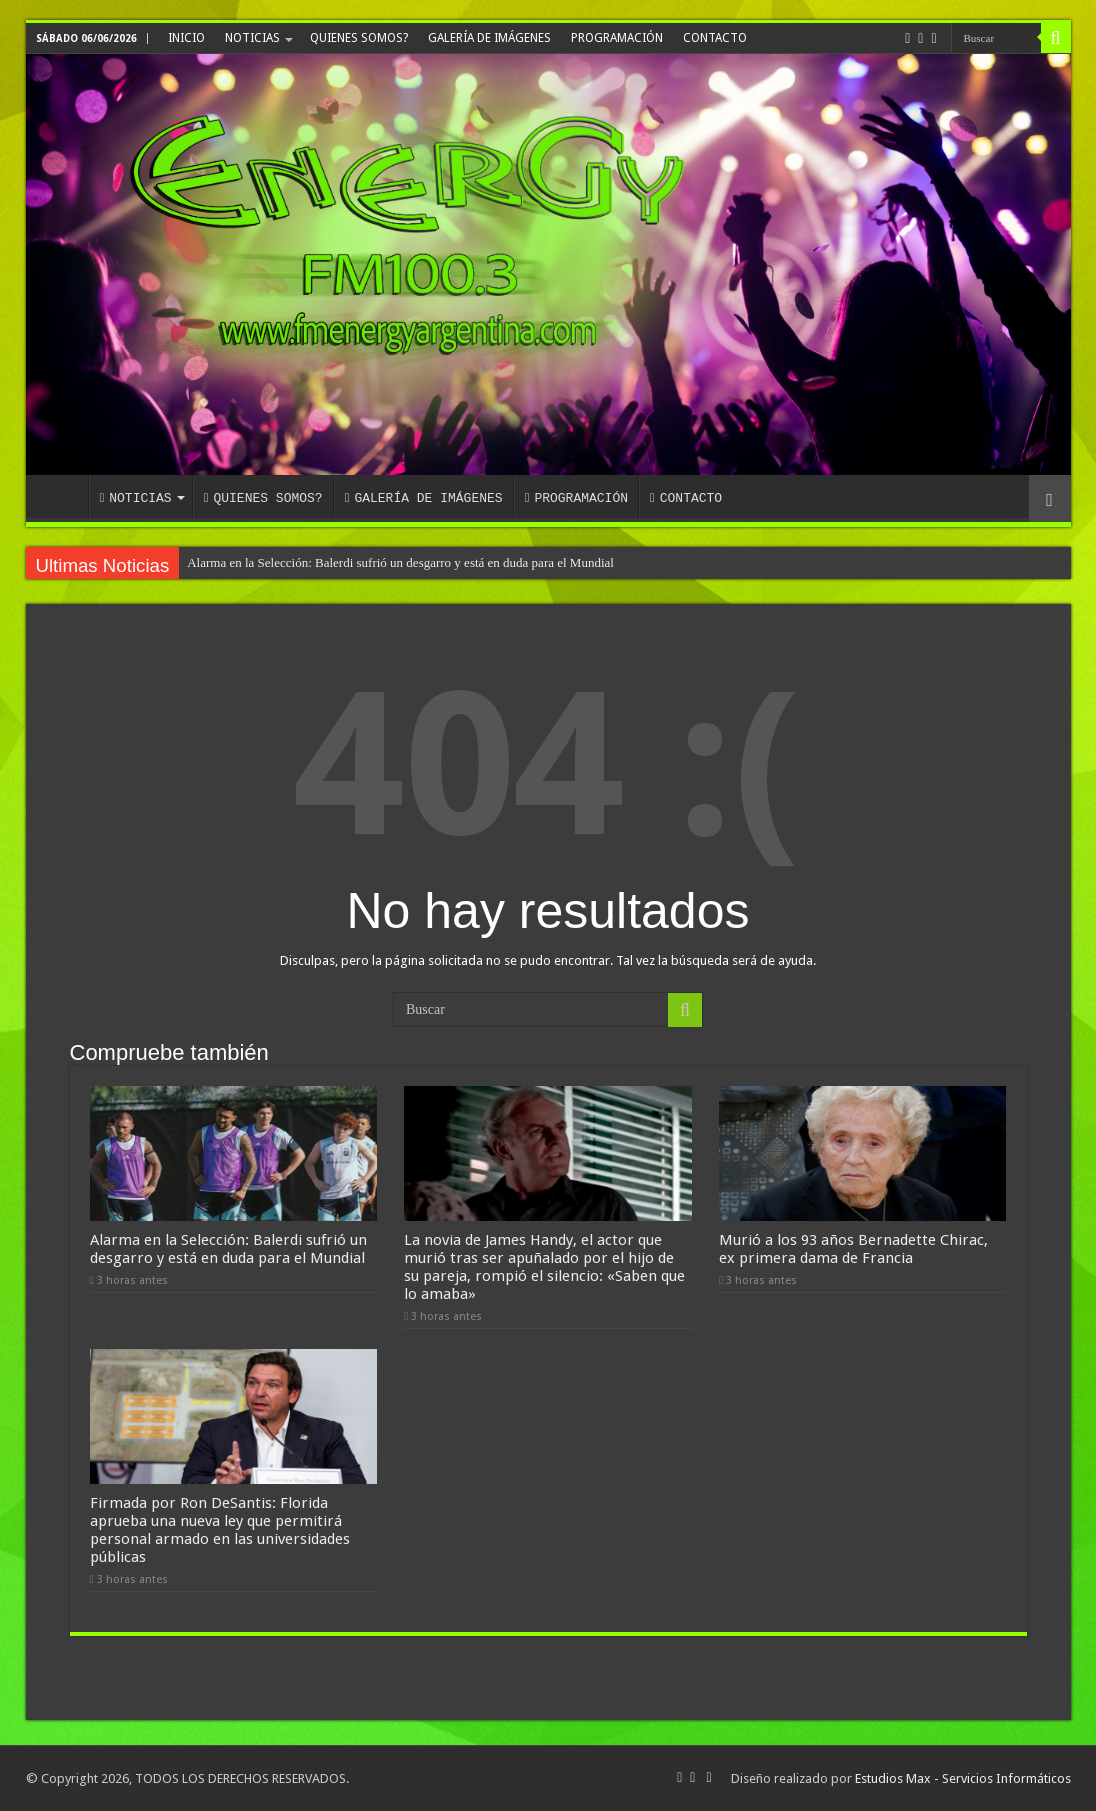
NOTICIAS (252, 38)
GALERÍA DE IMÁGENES (489, 38)
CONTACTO (715, 38)
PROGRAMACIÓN (617, 38)
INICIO (186, 38)
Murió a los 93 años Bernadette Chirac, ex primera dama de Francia (853, 1249)
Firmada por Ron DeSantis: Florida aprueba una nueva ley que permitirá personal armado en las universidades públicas (220, 1530)
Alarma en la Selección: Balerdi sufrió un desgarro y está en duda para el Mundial (400, 562)
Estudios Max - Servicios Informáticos (963, 1778)
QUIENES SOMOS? (359, 38)
